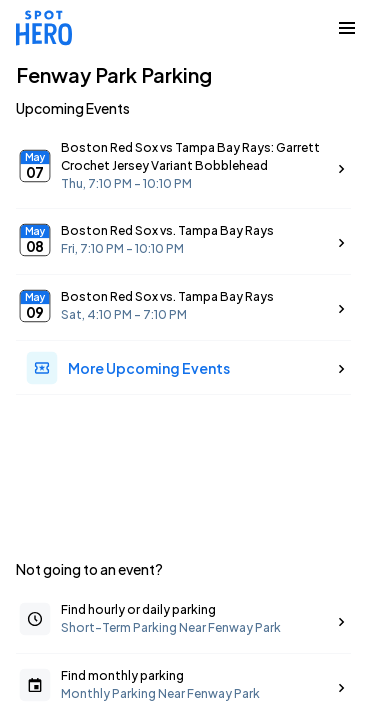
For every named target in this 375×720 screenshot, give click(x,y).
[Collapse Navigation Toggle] (347, 28)
